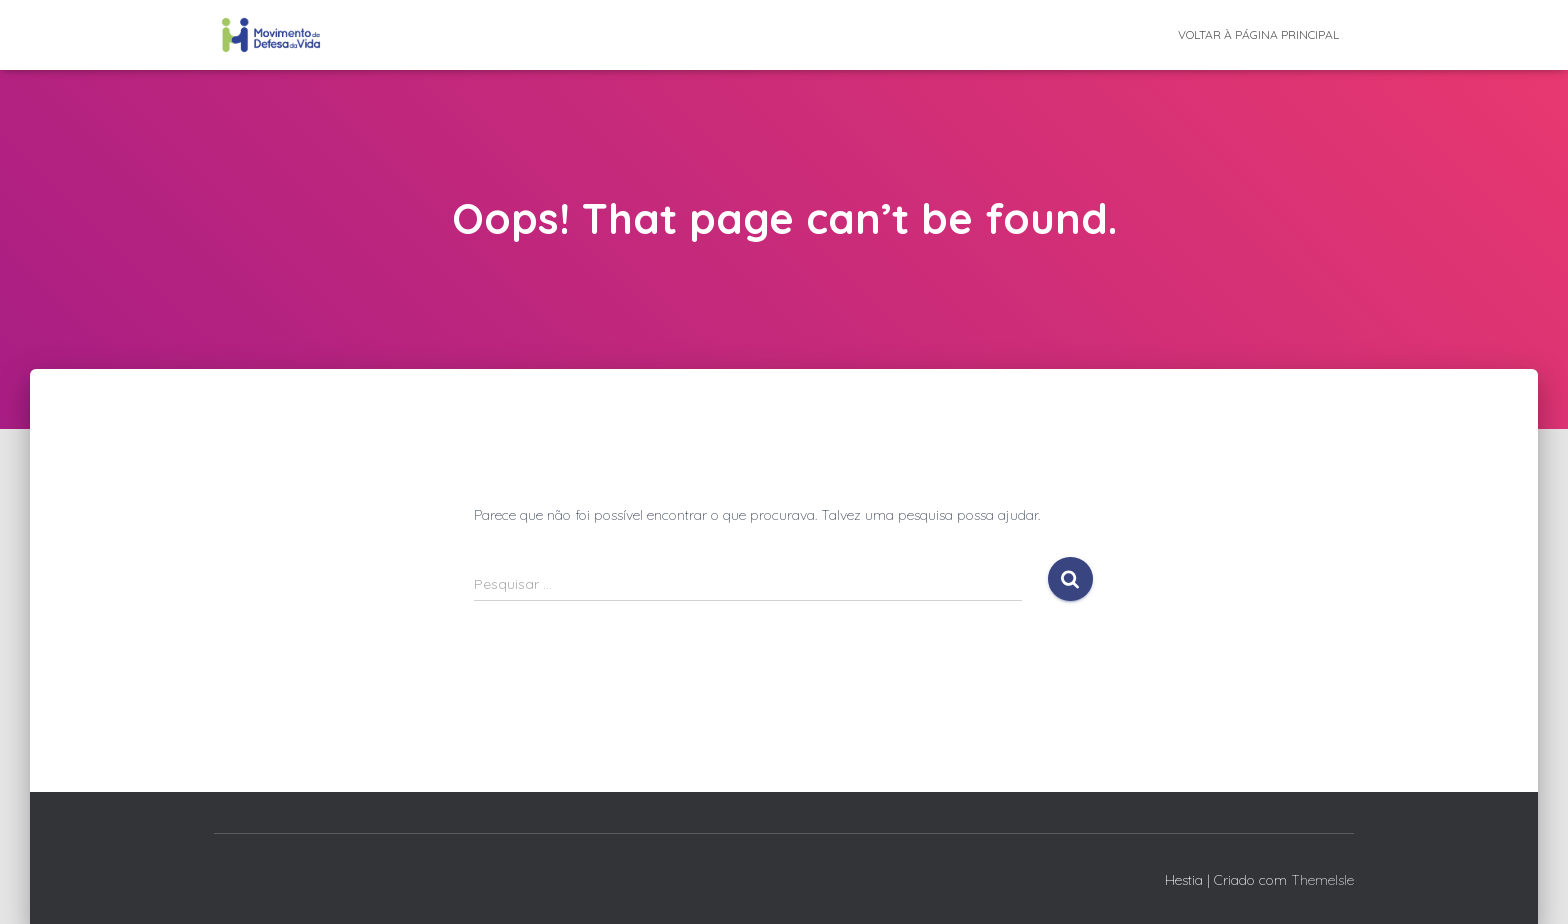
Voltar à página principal (1258, 34)
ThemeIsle (1322, 880)
